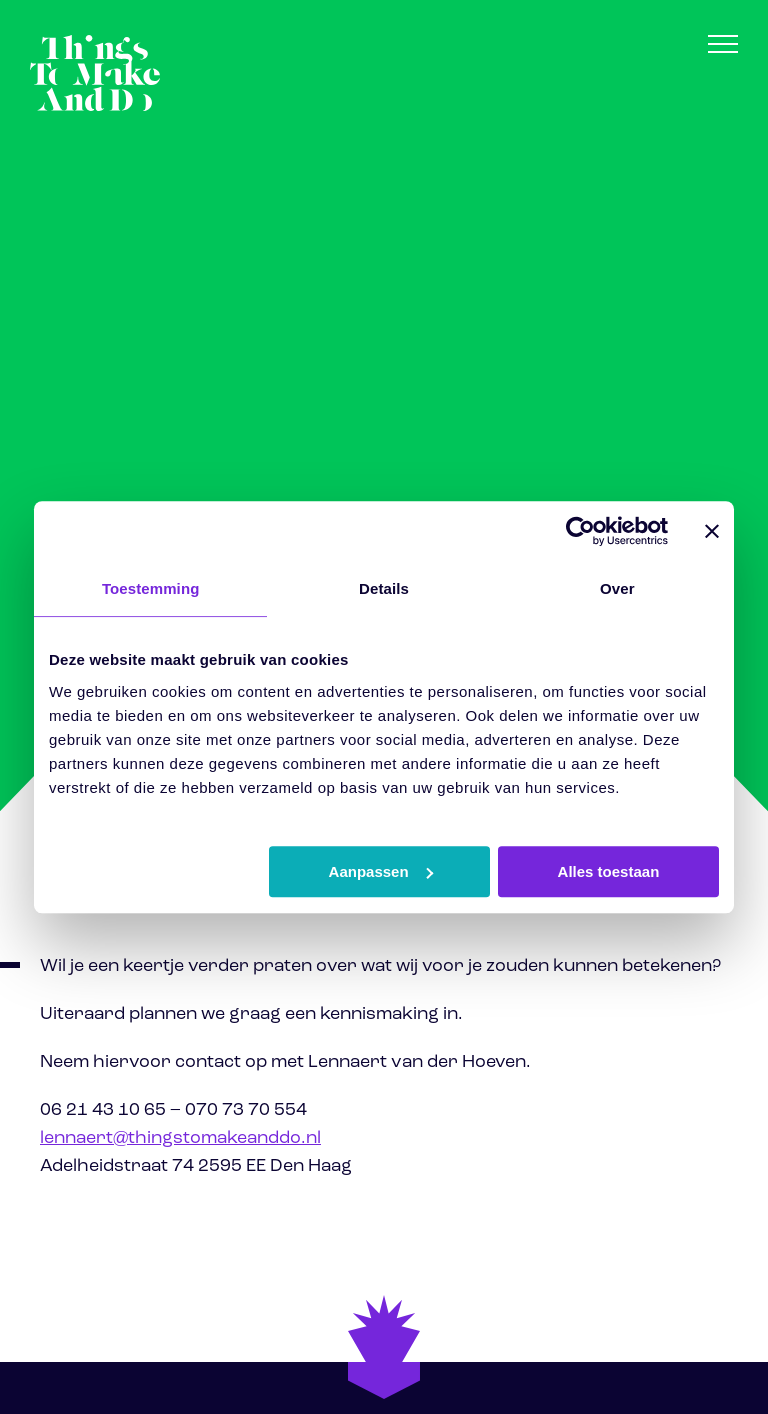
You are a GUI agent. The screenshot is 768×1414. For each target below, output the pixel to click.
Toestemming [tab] (151, 588)
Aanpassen (381, 871)
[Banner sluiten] (712, 531)
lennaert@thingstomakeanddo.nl (180, 1138)
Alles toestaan (609, 871)
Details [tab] (384, 588)
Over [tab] (617, 588)
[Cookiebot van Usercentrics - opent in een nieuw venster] (580, 531)
